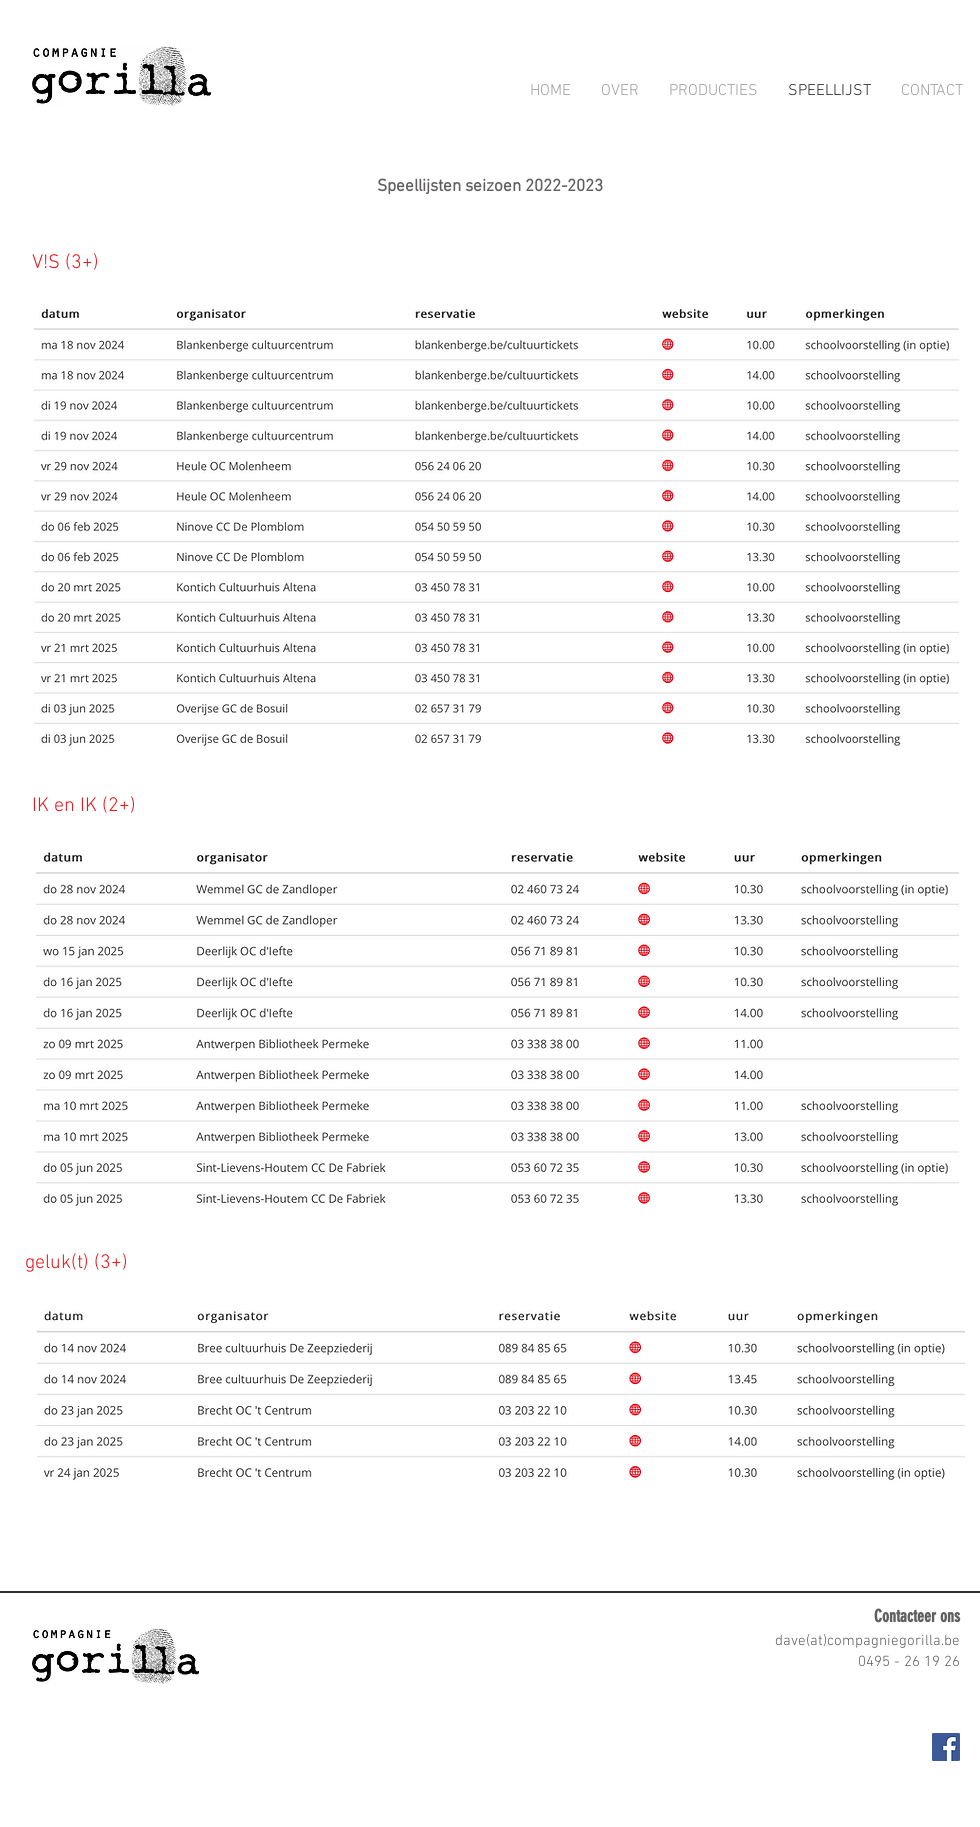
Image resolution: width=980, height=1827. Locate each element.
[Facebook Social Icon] (946, 1747)
